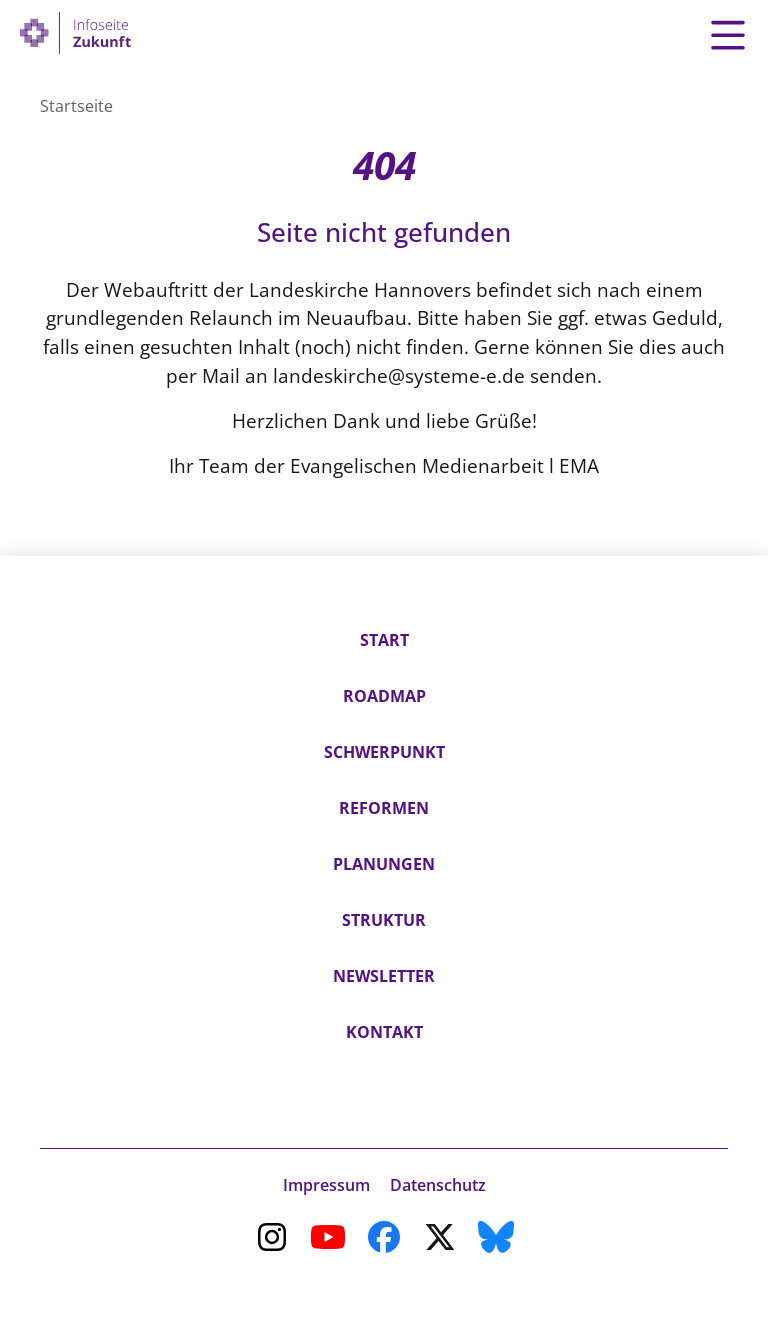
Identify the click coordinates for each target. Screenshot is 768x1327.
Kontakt (384, 1032)
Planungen (384, 864)
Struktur (384, 920)
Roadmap (384, 696)
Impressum (326, 1185)
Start (384, 640)
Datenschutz (438, 1185)
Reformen (384, 808)
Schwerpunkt (384, 752)
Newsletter (384, 976)
